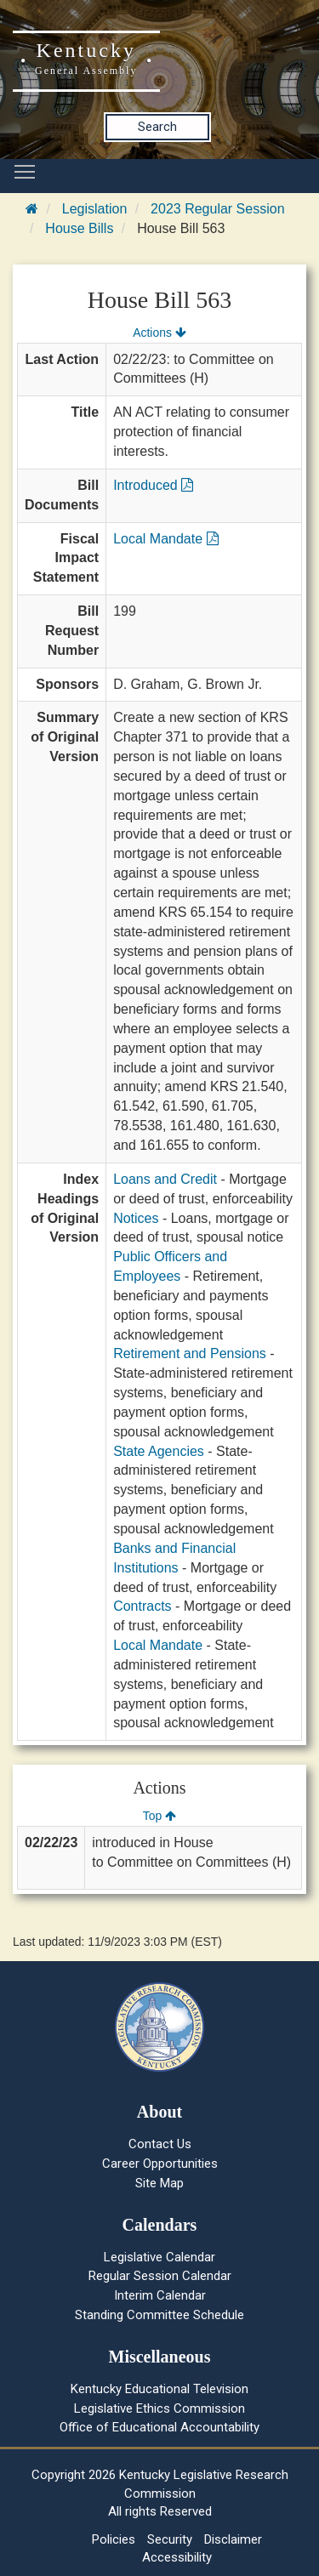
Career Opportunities (160, 2163)
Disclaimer (233, 2539)
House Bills (79, 228)
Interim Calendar (160, 2295)
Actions (159, 332)
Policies (113, 2539)
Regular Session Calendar (159, 2275)
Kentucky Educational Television (159, 2389)
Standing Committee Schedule (159, 2315)
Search (157, 126)
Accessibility (177, 2557)
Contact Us (159, 2144)
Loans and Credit (165, 1179)
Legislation (95, 209)
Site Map (159, 2183)
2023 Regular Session (217, 209)
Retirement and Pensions (189, 1353)
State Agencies (158, 1451)
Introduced (153, 485)
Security (169, 2539)
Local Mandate (165, 539)
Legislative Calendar (159, 2257)
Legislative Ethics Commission (159, 2408)
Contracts (142, 1606)
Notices (135, 1218)
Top (159, 1816)
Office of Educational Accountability (159, 2427)
